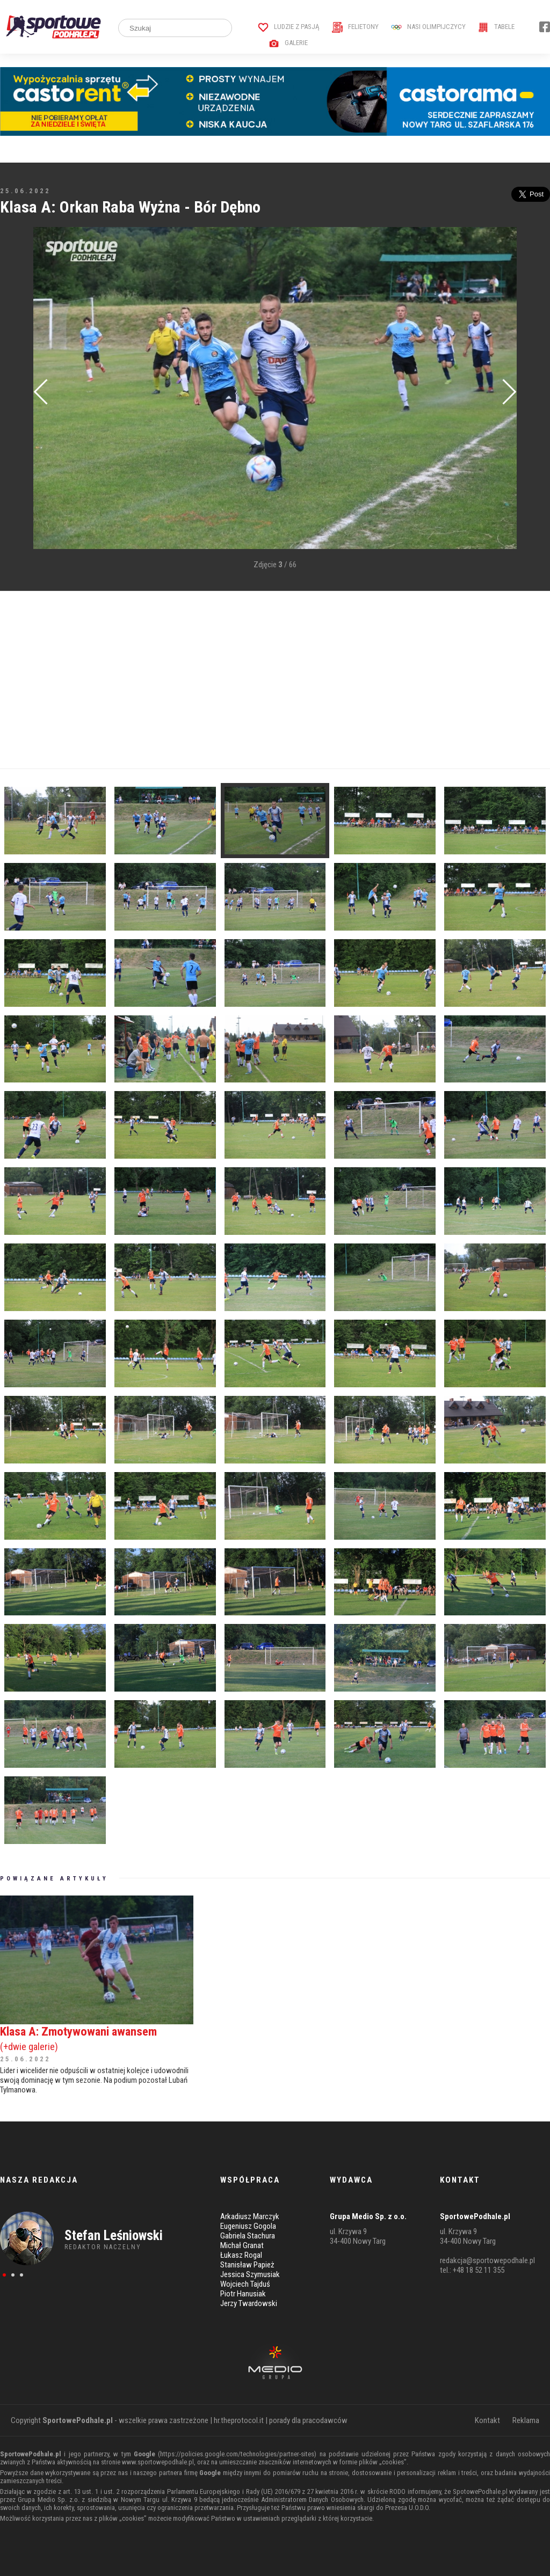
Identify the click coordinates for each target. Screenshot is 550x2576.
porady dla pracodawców (308, 2420)
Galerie (288, 43)
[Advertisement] (275, 680)
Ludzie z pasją (289, 27)
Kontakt (487, 2420)
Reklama (525, 2420)
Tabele (496, 27)
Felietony (355, 27)
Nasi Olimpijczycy (428, 27)
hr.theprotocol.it (239, 2420)
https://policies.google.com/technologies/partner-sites (237, 2454)
